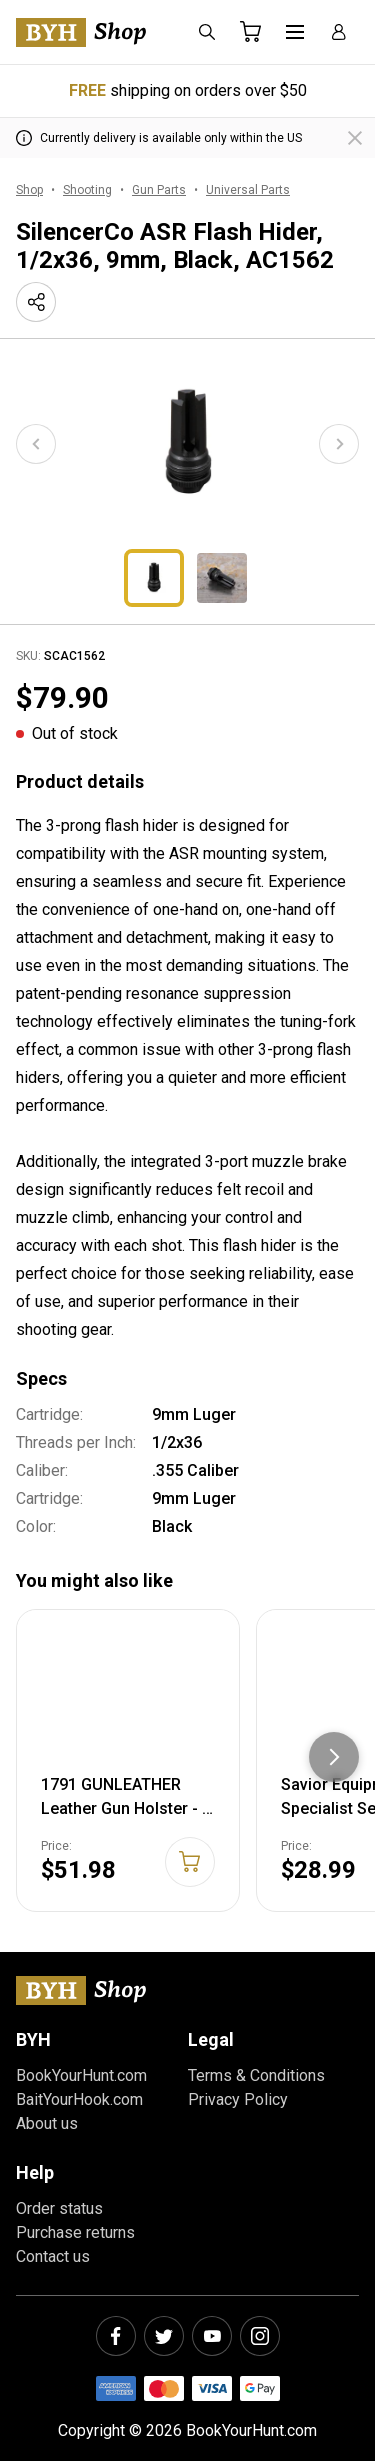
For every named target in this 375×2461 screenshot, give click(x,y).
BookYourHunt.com (81, 2075)
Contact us (53, 2256)
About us (47, 2123)
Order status (59, 2208)
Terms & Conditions (256, 2075)
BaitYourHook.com (79, 2099)
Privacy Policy (238, 2099)
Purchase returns (75, 2232)
